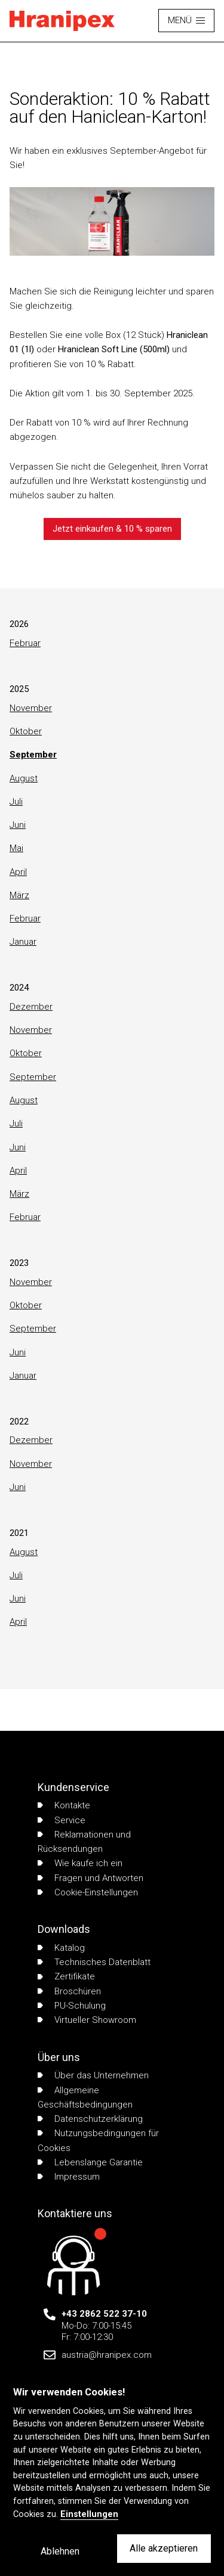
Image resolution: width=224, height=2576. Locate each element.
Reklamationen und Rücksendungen (84, 1841)
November (31, 708)
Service (61, 1820)
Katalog (61, 1947)
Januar (23, 941)
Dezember (31, 1006)
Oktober (26, 731)
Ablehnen (60, 2551)
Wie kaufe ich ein (80, 1863)
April (18, 872)
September (33, 754)
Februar (25, 643)
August (24, 778)
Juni (18, 825)
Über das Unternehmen (93, 2075)
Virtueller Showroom (87, 2020)
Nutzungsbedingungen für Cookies (98, 2140)
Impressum (69, 2176)
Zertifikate (66, 1976)
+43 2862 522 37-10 (104, 2313)
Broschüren (69, 1991)
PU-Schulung (72, 2005)
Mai (16, 848)
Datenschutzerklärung (90, 2118)
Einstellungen (89, 2514)
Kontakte (64, 1805)
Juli (16, 801)
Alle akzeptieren (164, 2548)
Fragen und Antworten (90, 1878)
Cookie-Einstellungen (88, 1892)
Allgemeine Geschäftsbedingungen (85, 2097)
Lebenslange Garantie (90, 2162)
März (19, 895)
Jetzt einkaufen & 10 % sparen (112, 528)
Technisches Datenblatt (94, 1962)
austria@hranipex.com (107, 2355)
